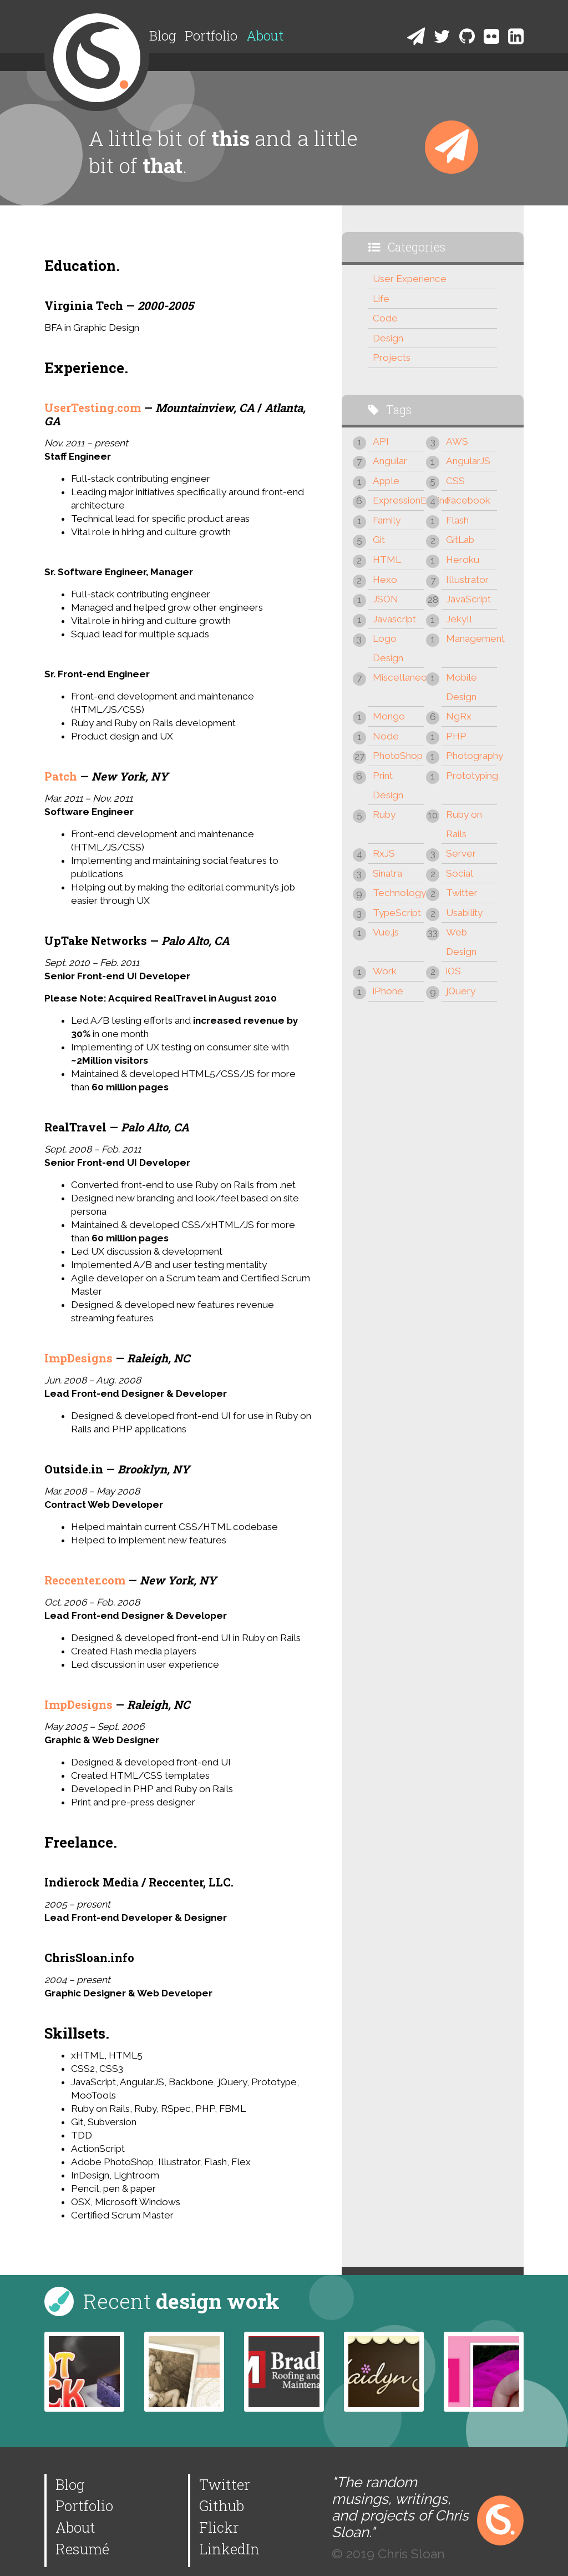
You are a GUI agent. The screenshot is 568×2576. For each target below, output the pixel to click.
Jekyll (459, 619)
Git (379, 539)
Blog (162, 35)
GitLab (460, 539)
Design (388, 338)
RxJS (384, 853)
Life (381, 298)
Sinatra (387, 873)
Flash (457, 520)
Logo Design (388, 648)
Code (385, 318)
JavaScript (468, 599)
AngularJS (468, 460)
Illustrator (467, 579)
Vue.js (386, 932)
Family (386, 520)
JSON (385, 599)
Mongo (389, 716)
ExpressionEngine (398, 500)
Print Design (388, 785)
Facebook (468, 500)
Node (386, 736)
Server (461, 853)
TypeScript (397, 912)
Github (221, 2505)
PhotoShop (398, 755)
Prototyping (471, 775)
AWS (457, 441)
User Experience (410, 278)
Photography (471, 755)
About (264, 35)
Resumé (82, 2548)
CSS (455, 480)
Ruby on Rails (464, 824)
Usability (464, 912)
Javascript (394, 619)
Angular (390, 460)
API (381, 441)
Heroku (462, 559)
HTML (387, 559)
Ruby (384, 814)
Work (385, 971)
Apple (386, 480)
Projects (391, 357)
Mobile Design (461, 687)
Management (471, 638)
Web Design (461, 942)
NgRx (458, 716)
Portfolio (211, 35)
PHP (456, 736)
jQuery (460, 991)
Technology (398, 892)
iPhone (388, 991)
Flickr (219, 2527)
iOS (453, 971)
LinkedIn (229, 2548)
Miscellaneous (398, 677)
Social (459, 873)
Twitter (462, 892)
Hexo (385, 579)
